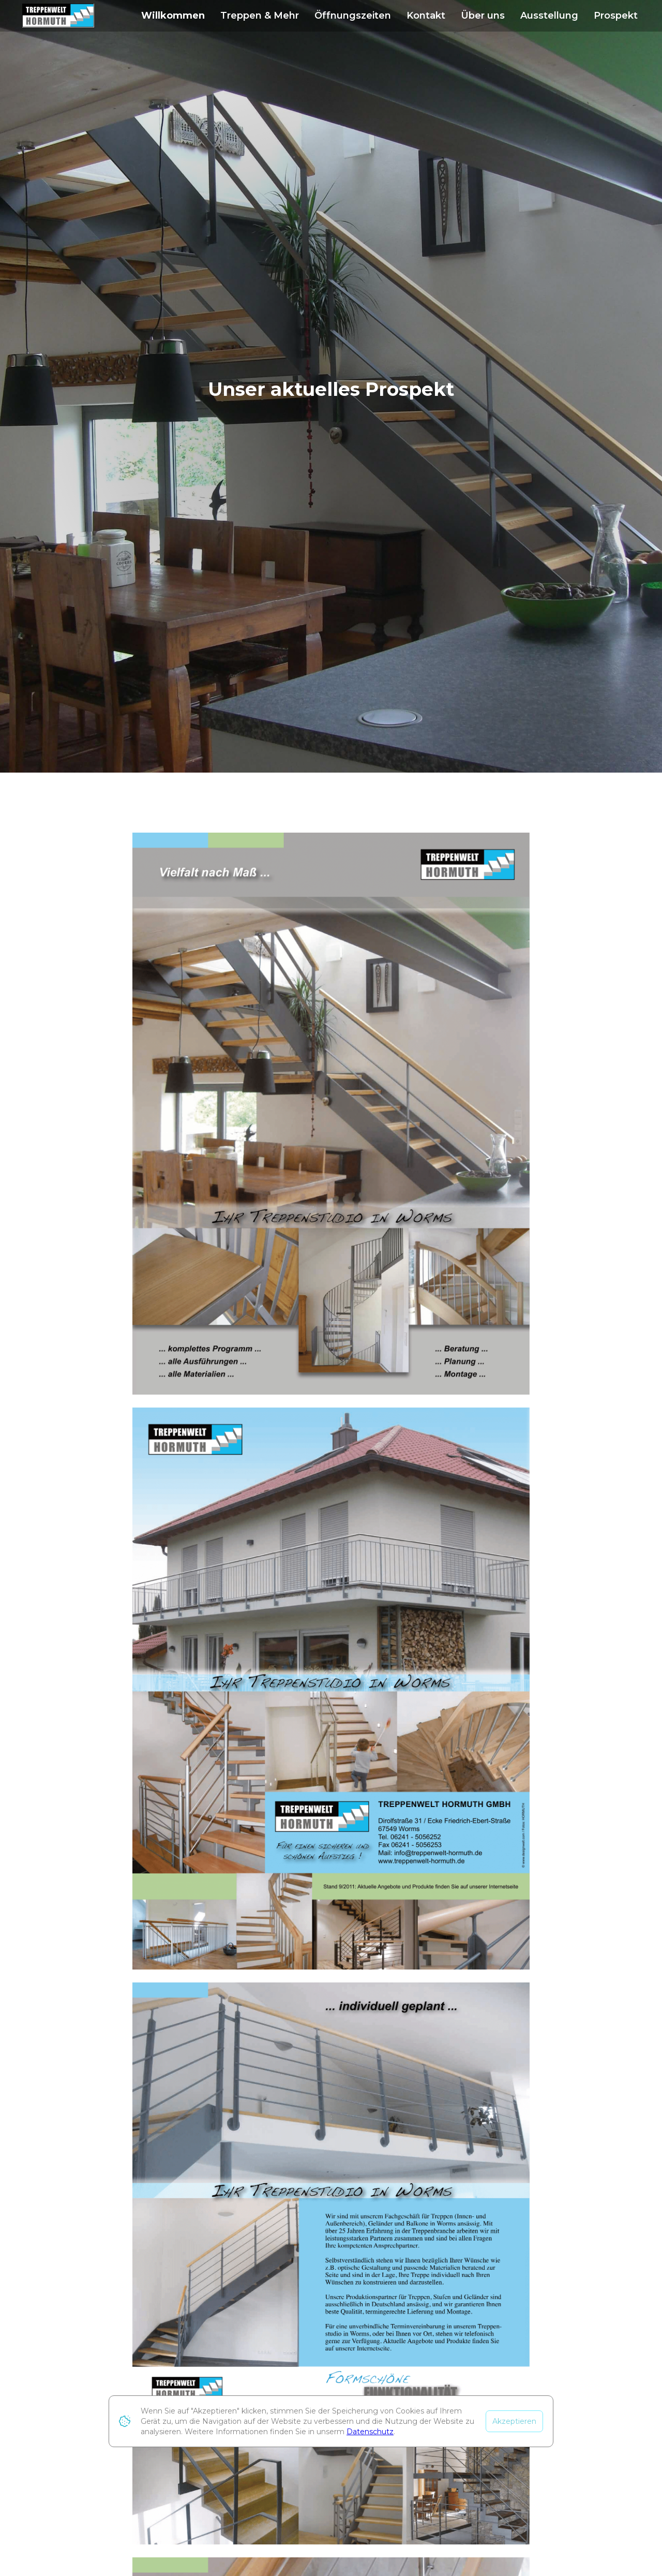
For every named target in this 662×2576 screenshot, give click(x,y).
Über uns (483, 15)
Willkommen (173, 15)
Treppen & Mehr (259, 15)
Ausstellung (549, 15)
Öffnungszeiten (352, 15)
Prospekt (616, 15)
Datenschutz (370, 2431)
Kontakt (426, 15)
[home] (58, 15)
